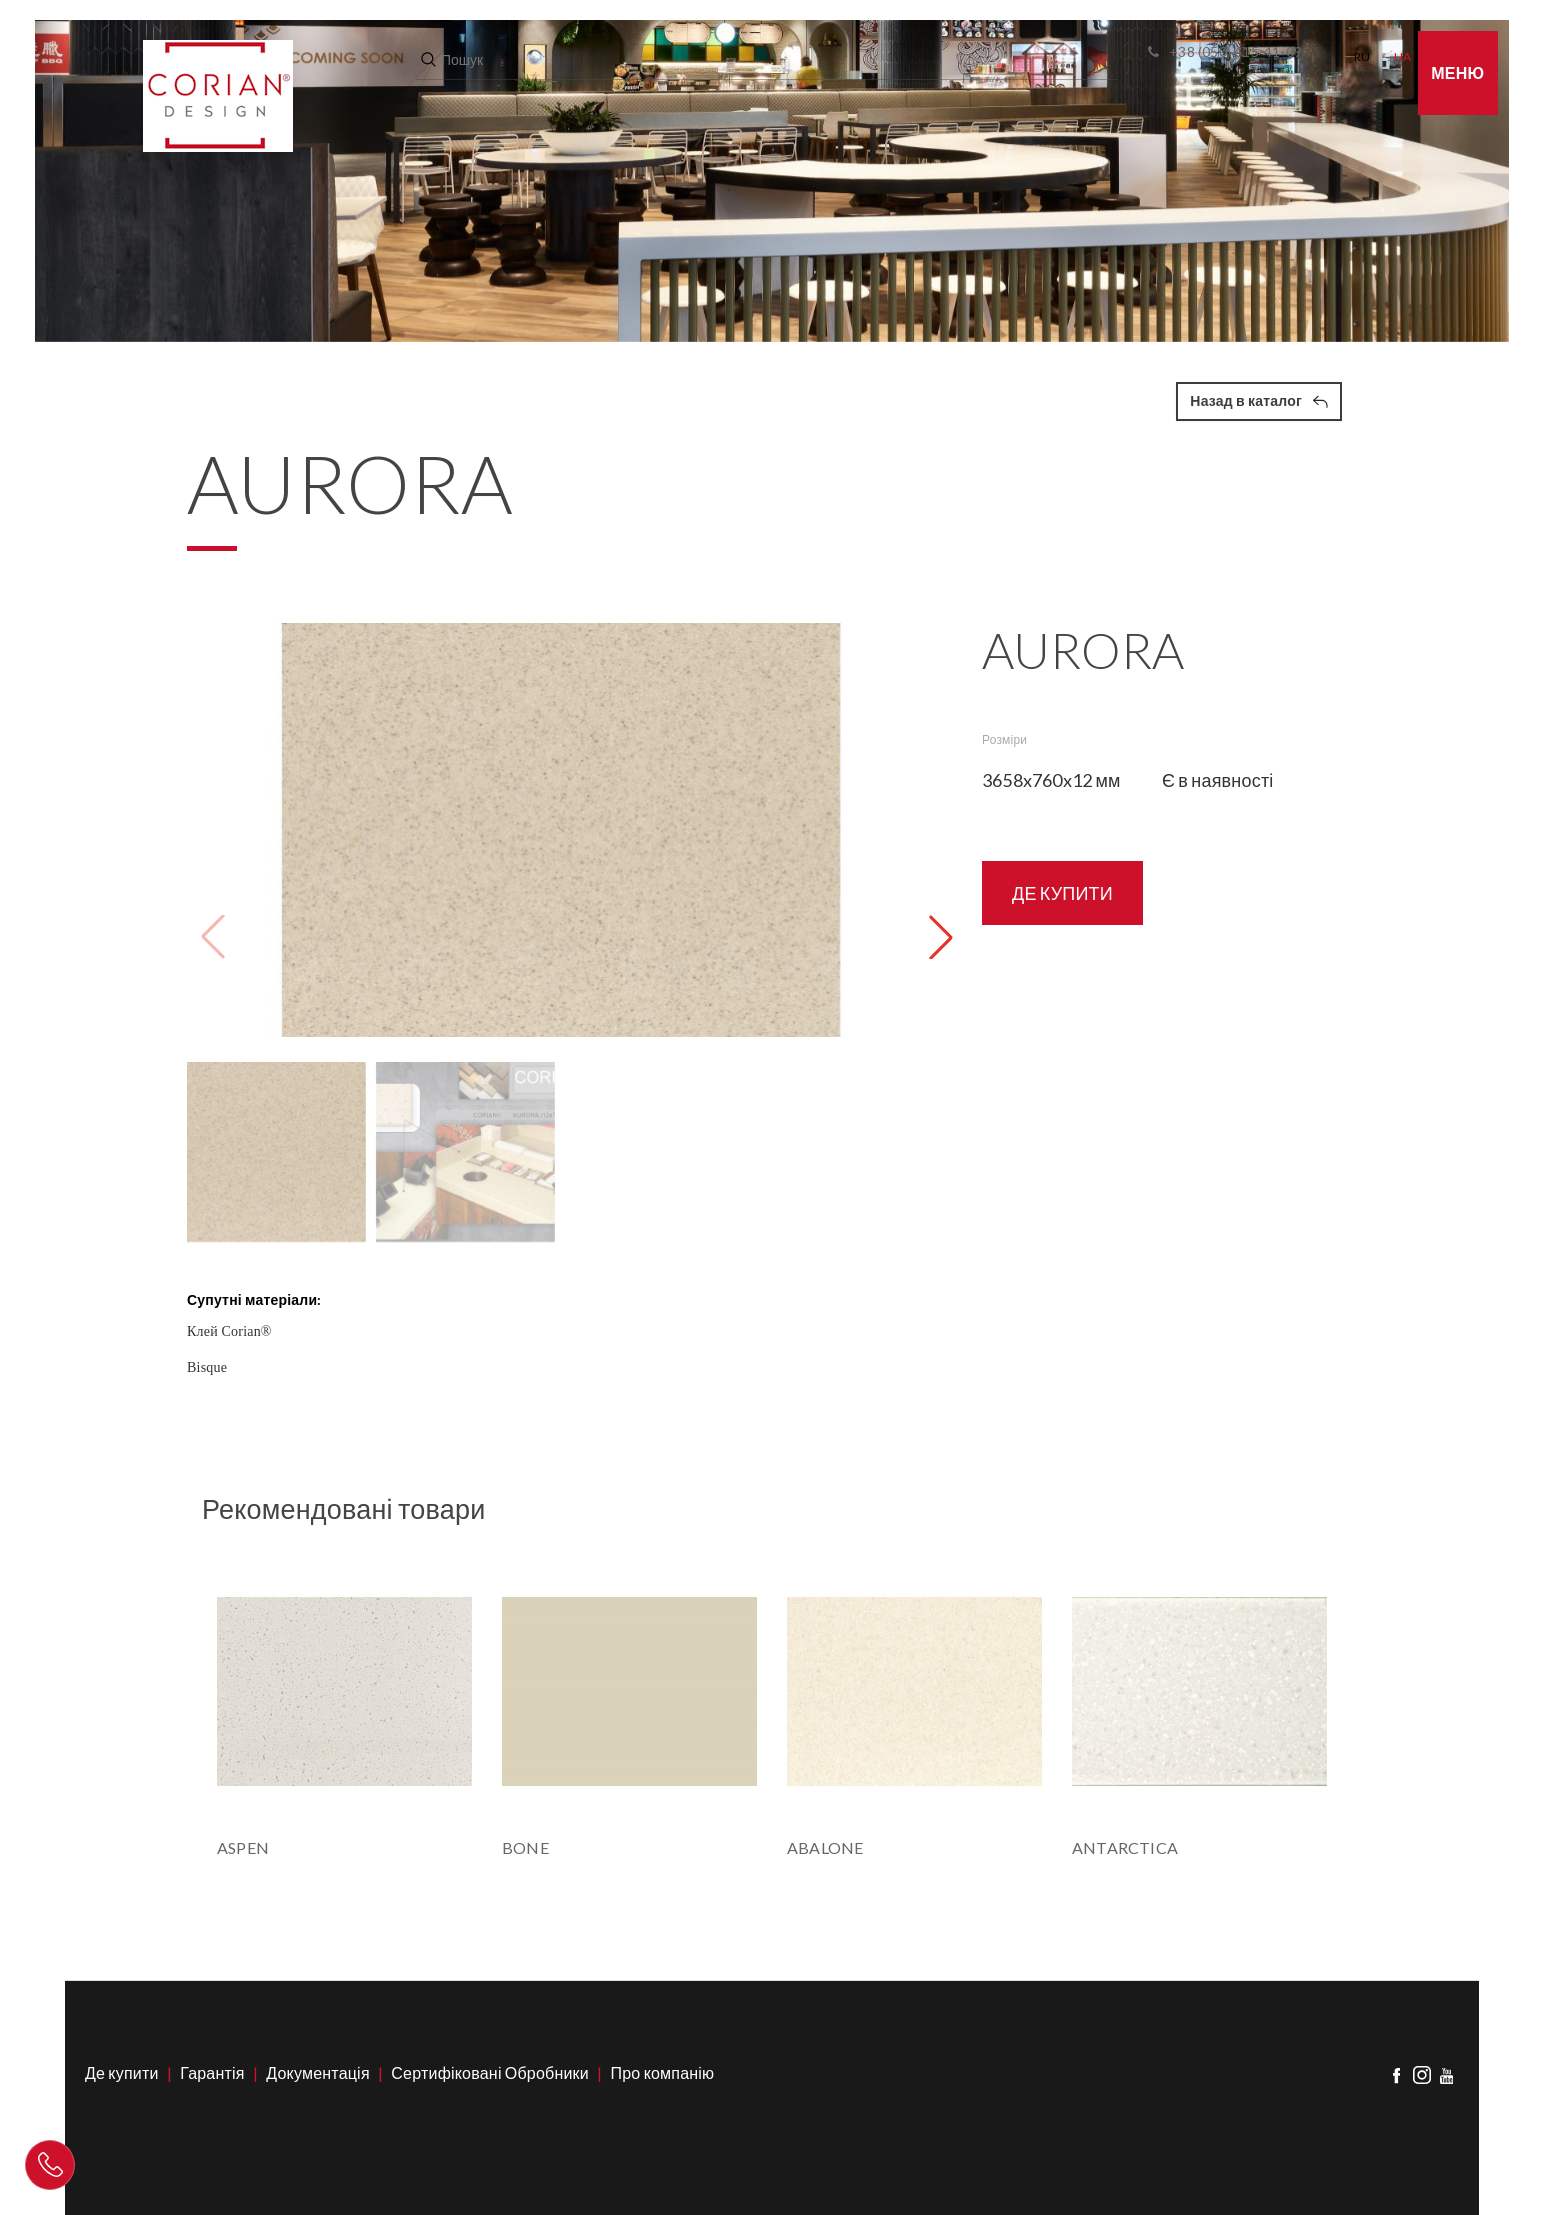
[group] (561, 830)
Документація (317, 2072)
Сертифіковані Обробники (490, 2072)
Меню (1457, 72)
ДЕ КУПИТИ (1062, 893)
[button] (941, 937)
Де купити (122, 2072)
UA (1402, 56)
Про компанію (663, 2072)
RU (1362, 56)
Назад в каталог (1259, 400)
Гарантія (212, 2072)
